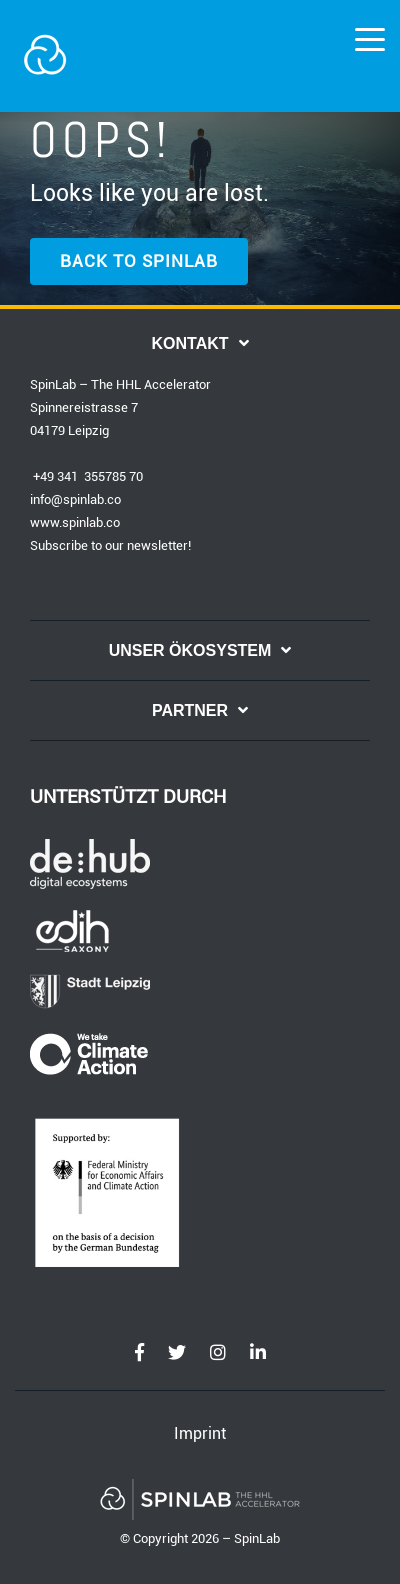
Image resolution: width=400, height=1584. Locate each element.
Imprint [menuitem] (200, 1433)
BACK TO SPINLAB (139, 261)
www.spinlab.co (75, 522)
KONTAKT (189, 343)
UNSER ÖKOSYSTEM (190, 650)
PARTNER (190, 710)
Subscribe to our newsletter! (110, 545)
